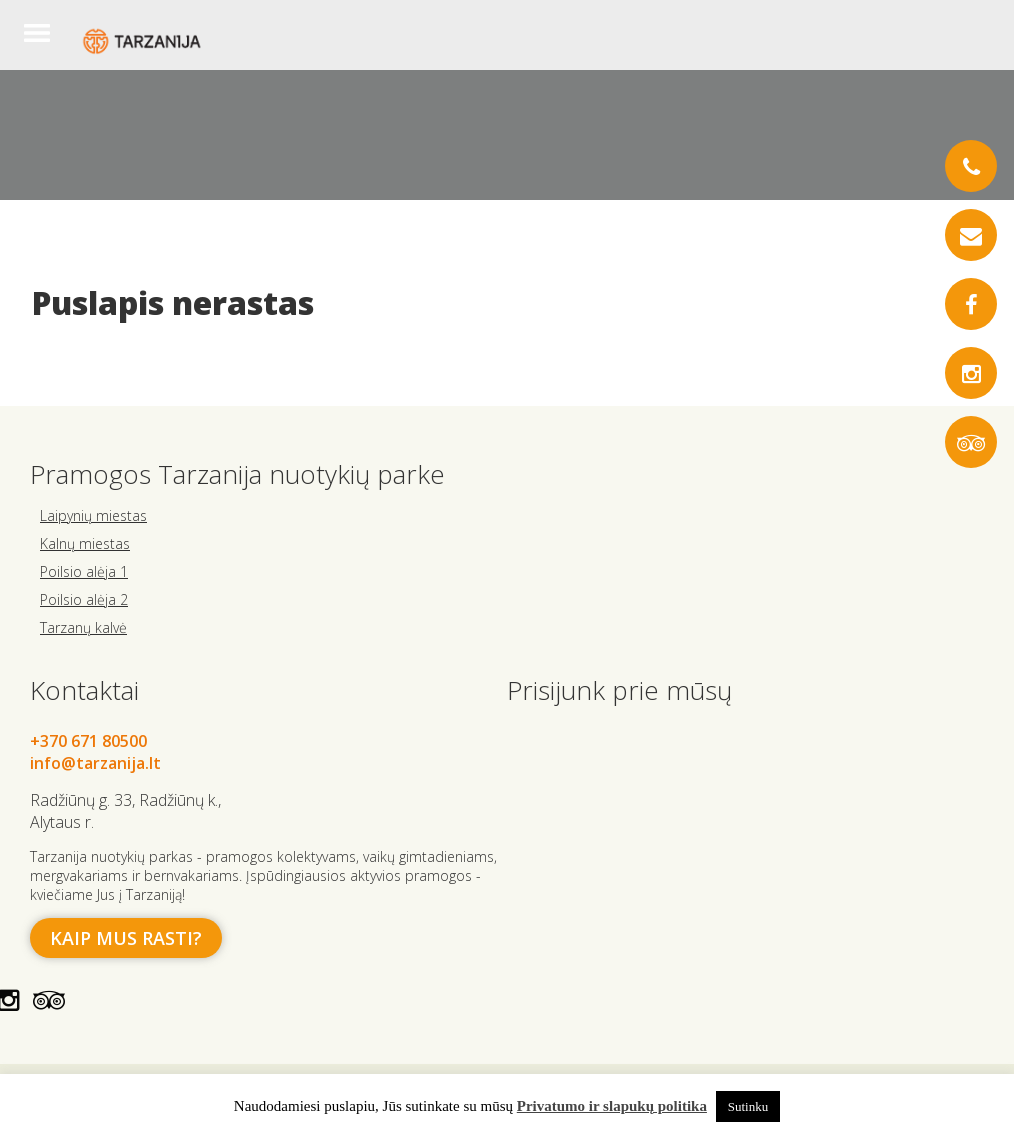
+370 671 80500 (88, 741)
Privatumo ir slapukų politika (612, 1106)
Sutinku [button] (748, 1106)
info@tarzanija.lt (95, 763)
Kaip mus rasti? (126, 938)
